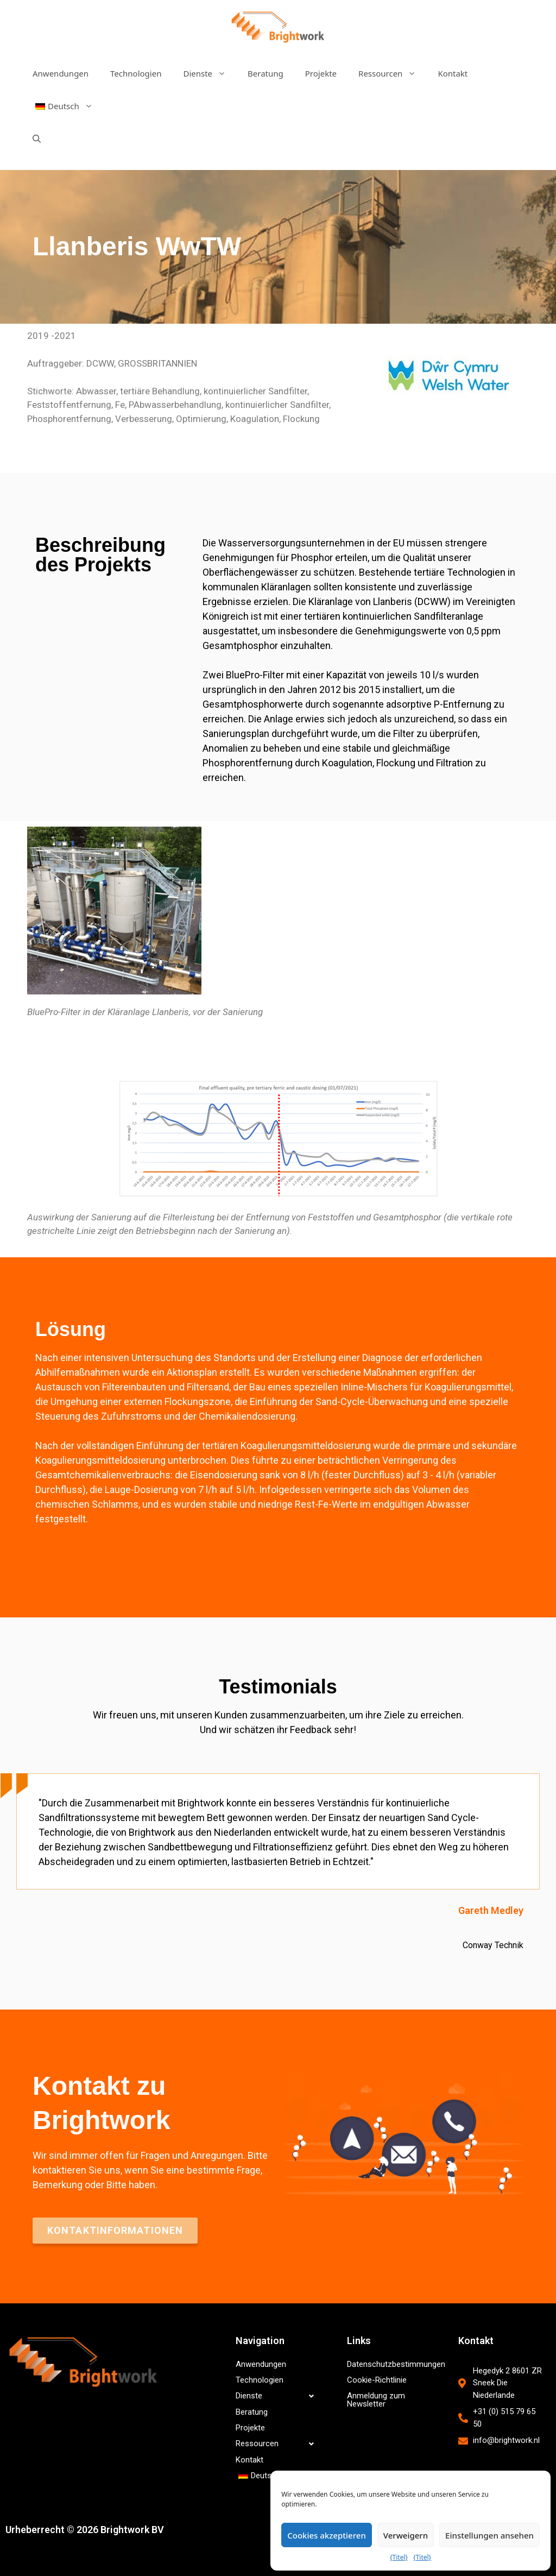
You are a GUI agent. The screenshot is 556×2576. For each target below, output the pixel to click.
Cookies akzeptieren (326, 2535)
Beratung (265, 73)
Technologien (135, 73)
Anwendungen (61, 73)
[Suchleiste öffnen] (37, 138)
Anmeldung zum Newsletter (376, 2400)
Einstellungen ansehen (489, 2535)
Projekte (321, 73)
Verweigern (405, 2535)
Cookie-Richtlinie (377, 2380)
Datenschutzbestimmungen (393, 2364)
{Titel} (399, 2557)
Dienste (210, 73)
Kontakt (452, 73)
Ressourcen (392, 73)
